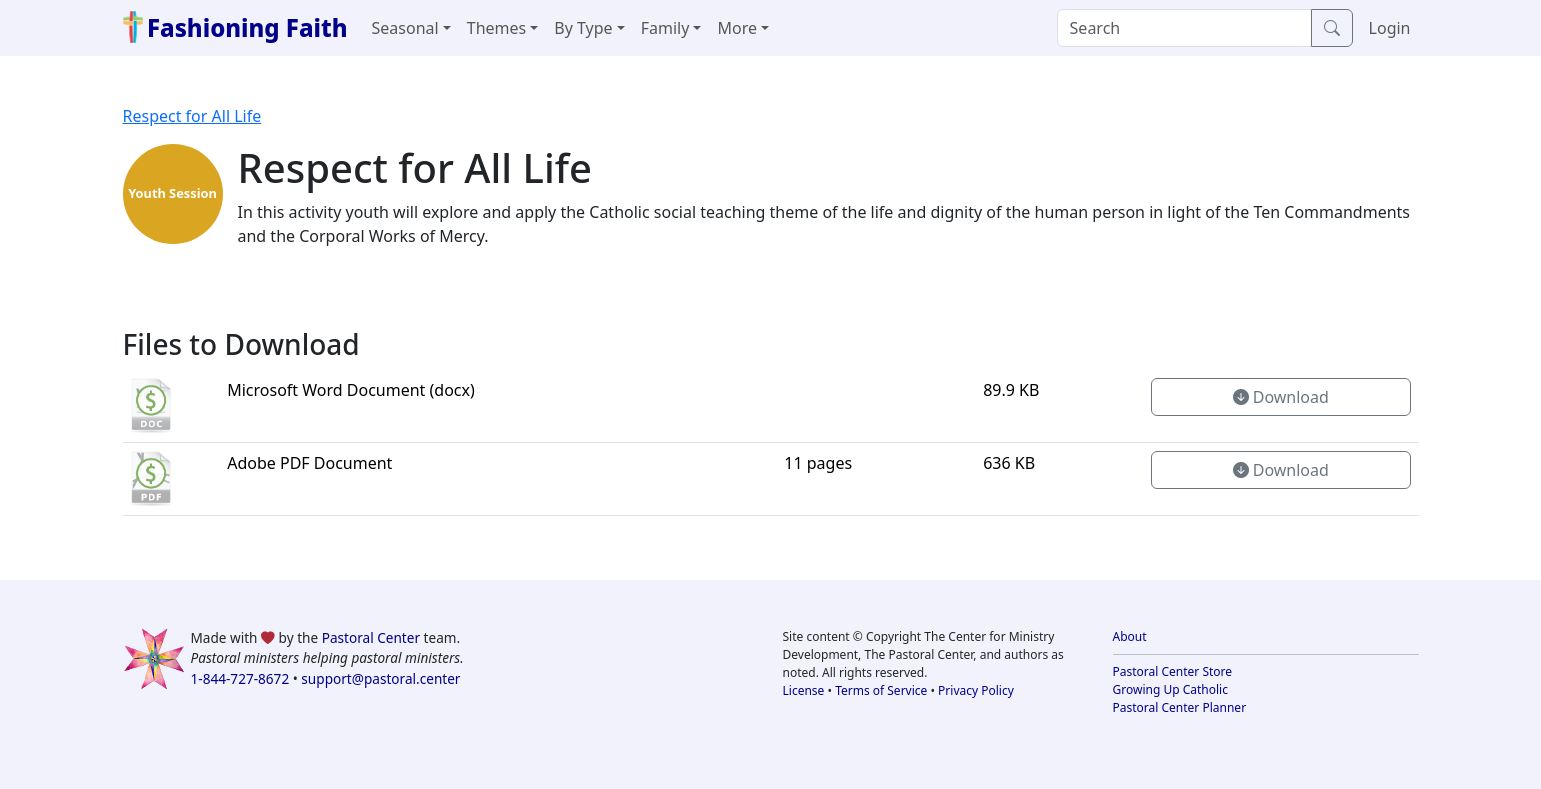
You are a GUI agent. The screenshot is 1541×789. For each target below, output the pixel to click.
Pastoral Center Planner (1180, 707)
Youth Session (172, 193)
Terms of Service (881, 690)
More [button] (737, 28)
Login (1390, 28)
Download (1281, 397)
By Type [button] (583, 28)
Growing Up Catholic (1170, 689)
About (1130, 636)
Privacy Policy (976, 690)
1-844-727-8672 (240, 678)
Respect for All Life (192, 116)
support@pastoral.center (380, 678)
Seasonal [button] (405, 28)
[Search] (1184, 28)
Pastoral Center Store (1173, 671)
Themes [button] (496, 28)
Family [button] (665, 28)
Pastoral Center (371, 637)
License (804, 690)
